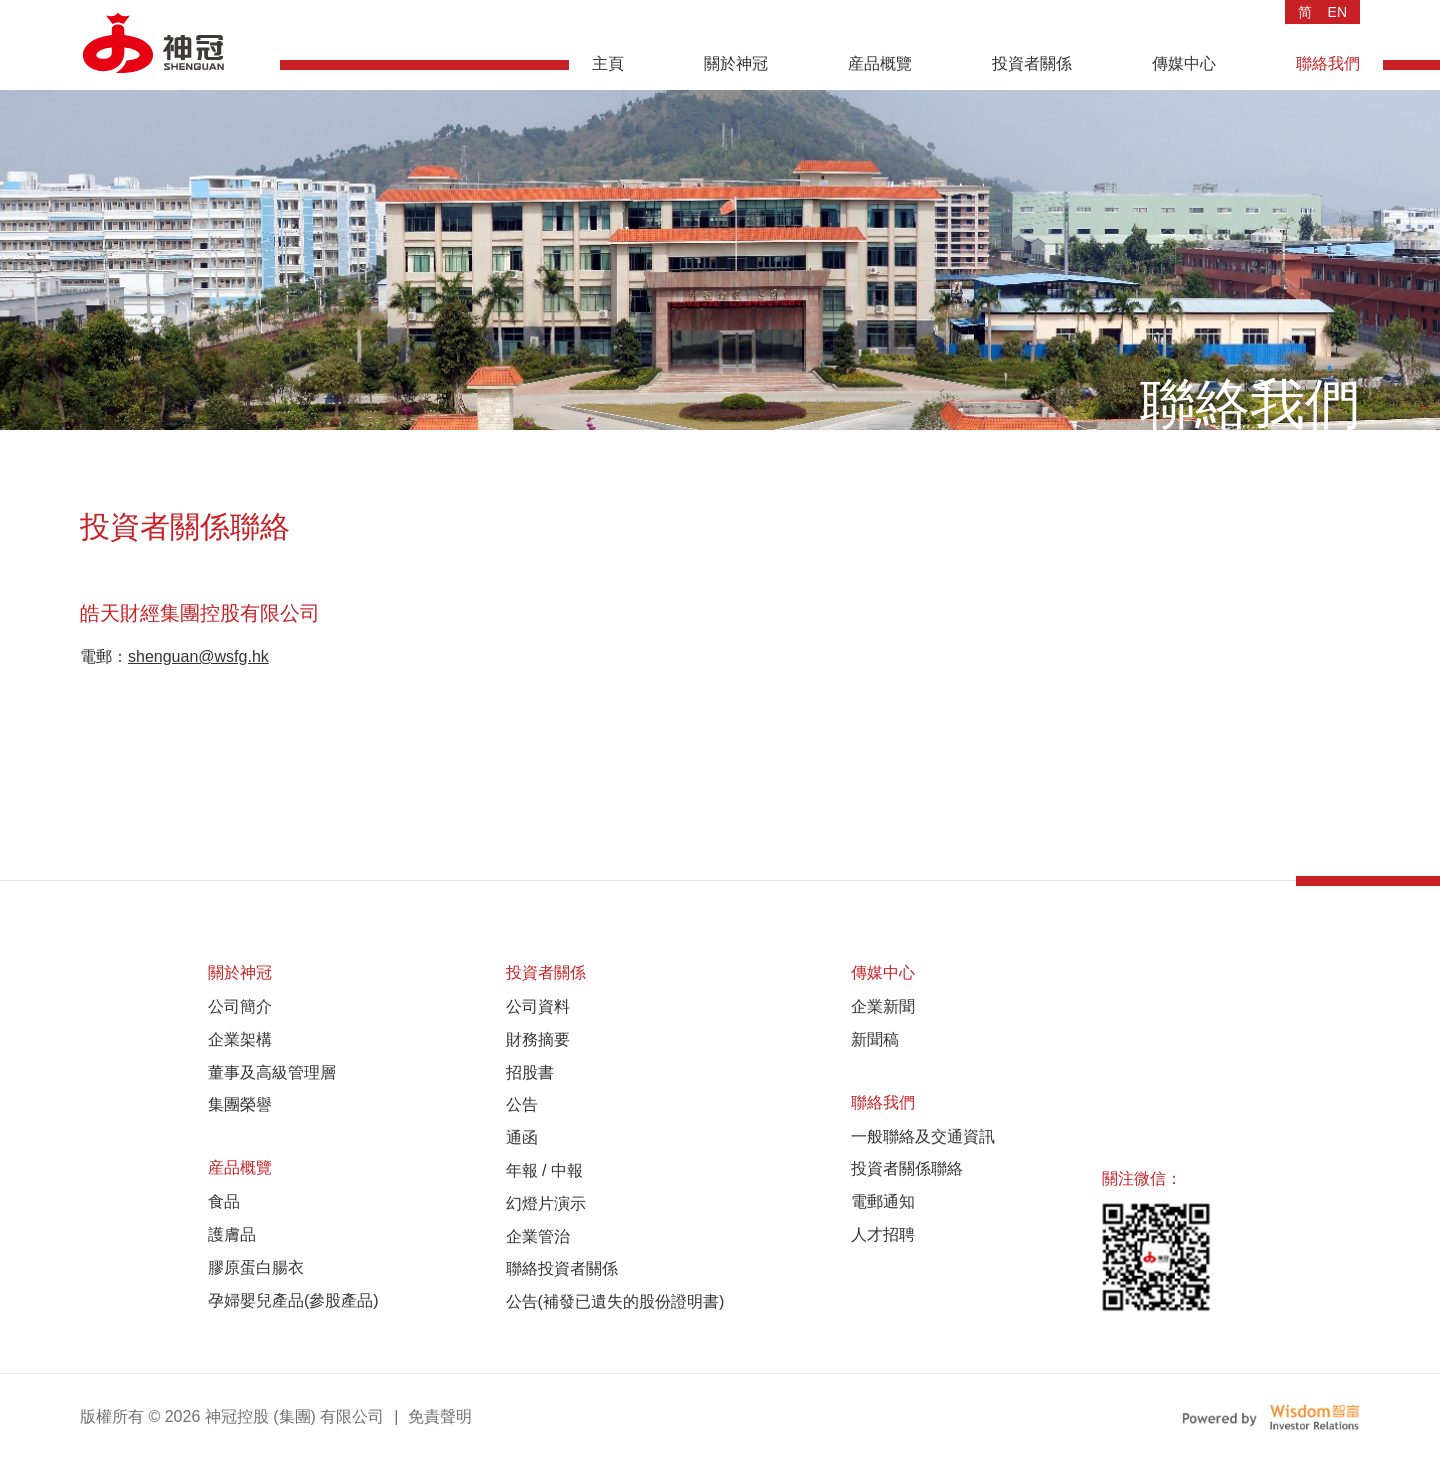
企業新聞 (883, 1006)
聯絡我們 (1328, 63)
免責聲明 (440, 1416)
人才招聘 (883, 1234)
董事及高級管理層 (272, 1072)
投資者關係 (1032, 63)
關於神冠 (736, 63)
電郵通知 (883, 1201)
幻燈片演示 (546, 1203)
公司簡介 (240, 1006)
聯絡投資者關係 (562, 1268)
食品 (224, 1201)
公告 (522, 1104)
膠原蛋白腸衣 (256, 1267)
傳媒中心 (1184, 63)
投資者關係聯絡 (907, 1168)
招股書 (530, 1072)
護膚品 (232, 1234)
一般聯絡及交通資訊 (923, 1136)
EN (1337, 12)
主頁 (608, 63)
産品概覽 (880, 63)
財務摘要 (538, 1039)
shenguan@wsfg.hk (198, 656)
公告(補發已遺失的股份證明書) (615, 1301)
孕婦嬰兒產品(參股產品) (293, 1300)
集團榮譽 (240, 1104)
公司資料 (538, 1006)
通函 (522, 1137)
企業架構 (240, 1039)
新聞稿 (875, 1039)
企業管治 (538, 1236)
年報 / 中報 (544, 1170)
